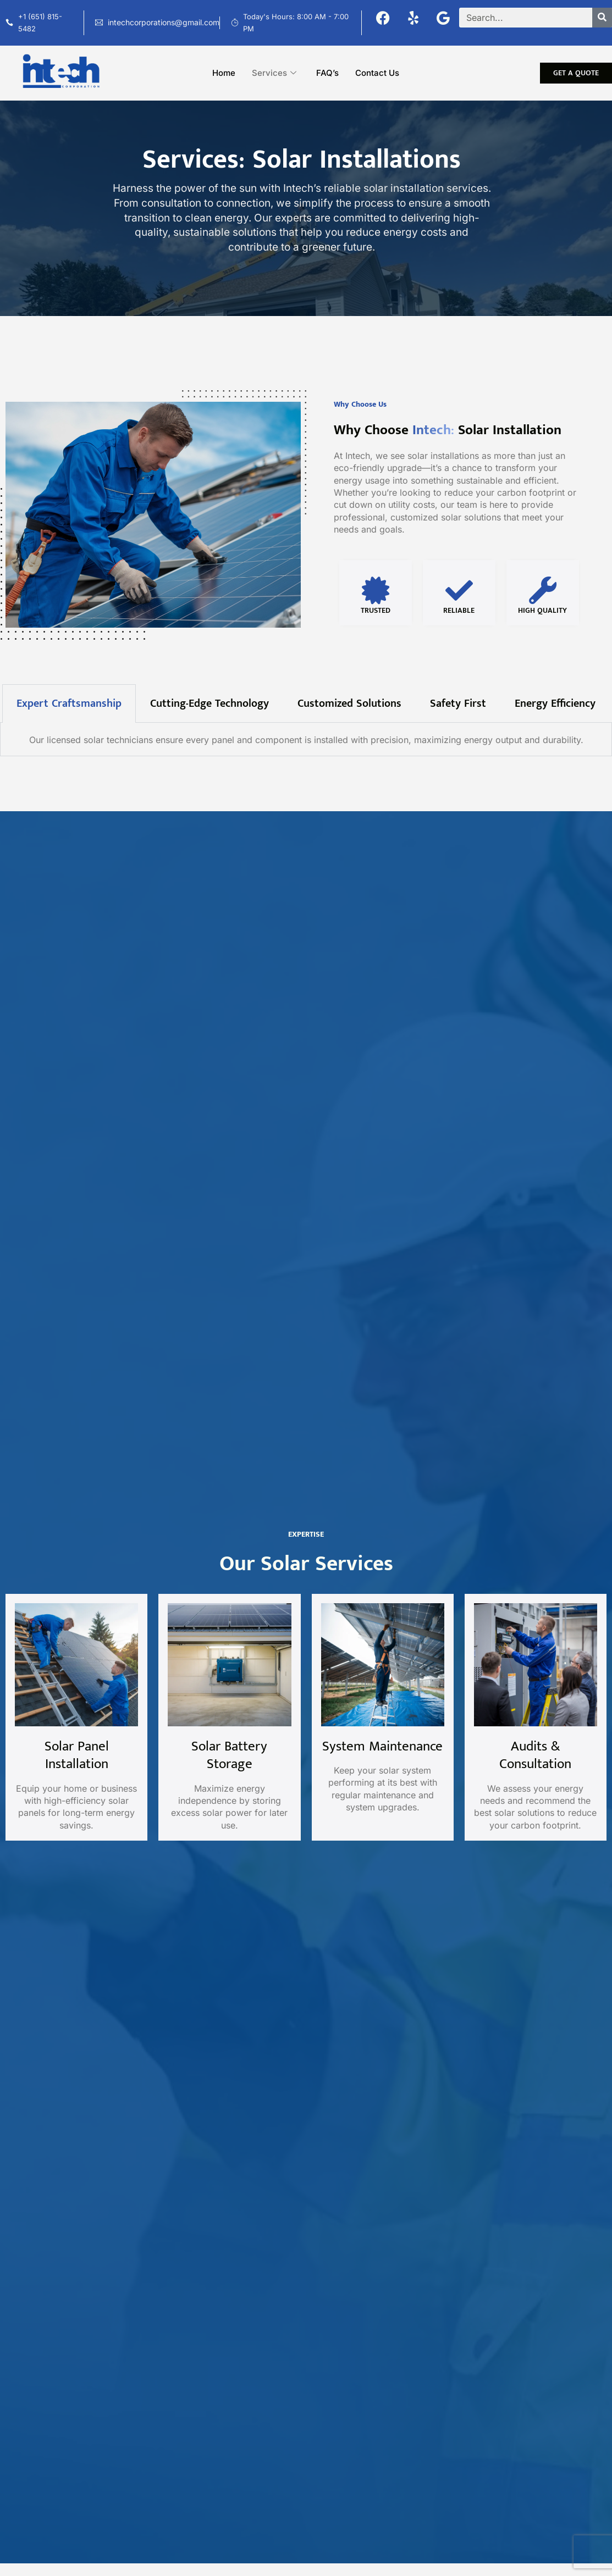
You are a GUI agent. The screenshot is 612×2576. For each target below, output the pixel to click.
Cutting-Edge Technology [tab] (209, 712)
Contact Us (377, 73)
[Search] (602, 17)
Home (223, 73)
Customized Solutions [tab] (349, 712)
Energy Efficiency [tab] (555, 712)
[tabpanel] (306, 748)
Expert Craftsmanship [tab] (69, 712)
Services (274, 73)
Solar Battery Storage (229, 1755)
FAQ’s (327, 73)
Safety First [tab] (458, 712)
